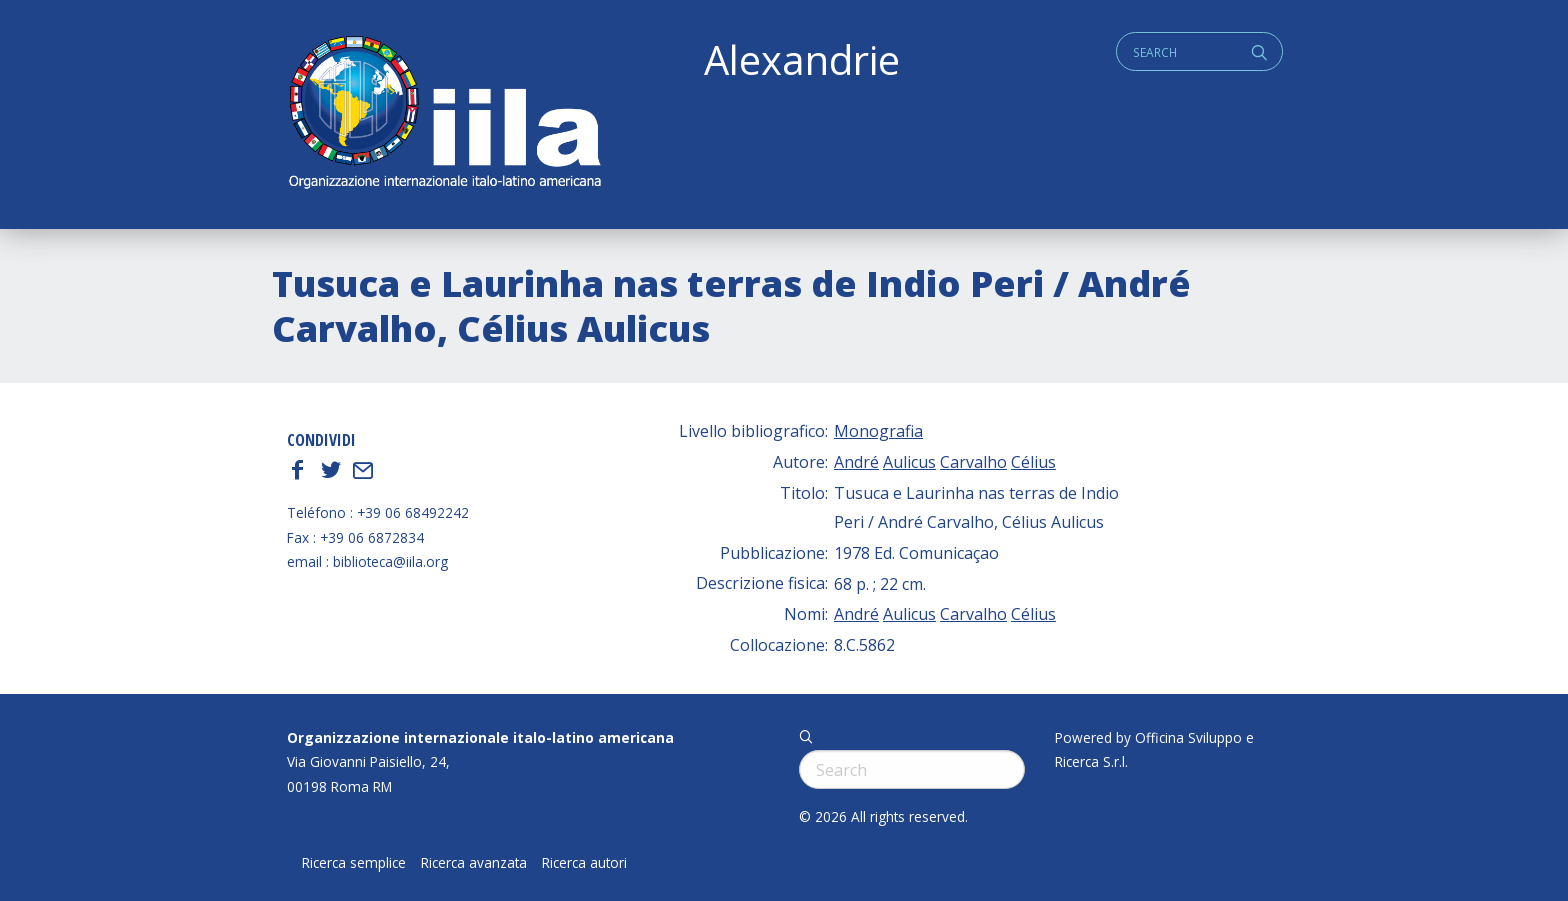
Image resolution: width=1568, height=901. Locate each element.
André (856, 462)
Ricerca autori (584, 863)
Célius (1033, 462)
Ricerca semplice (354, 863)
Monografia (878, 431)
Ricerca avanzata (474, 863)
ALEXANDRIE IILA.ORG (444, 114)
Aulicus (909, 462)
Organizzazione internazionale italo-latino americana (480, 737)
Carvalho (973, 462)
